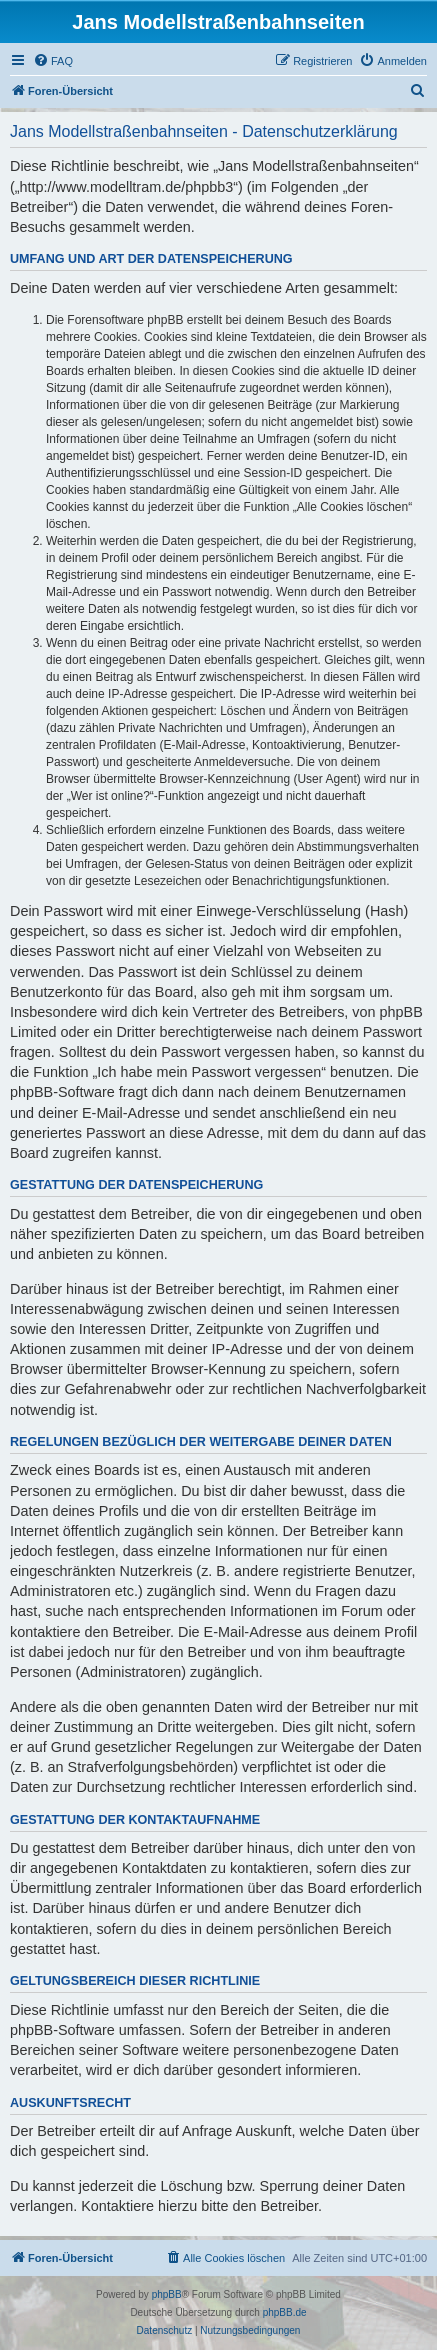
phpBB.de (285, 2312)
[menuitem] (53, 61)
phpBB (167, 2294)
